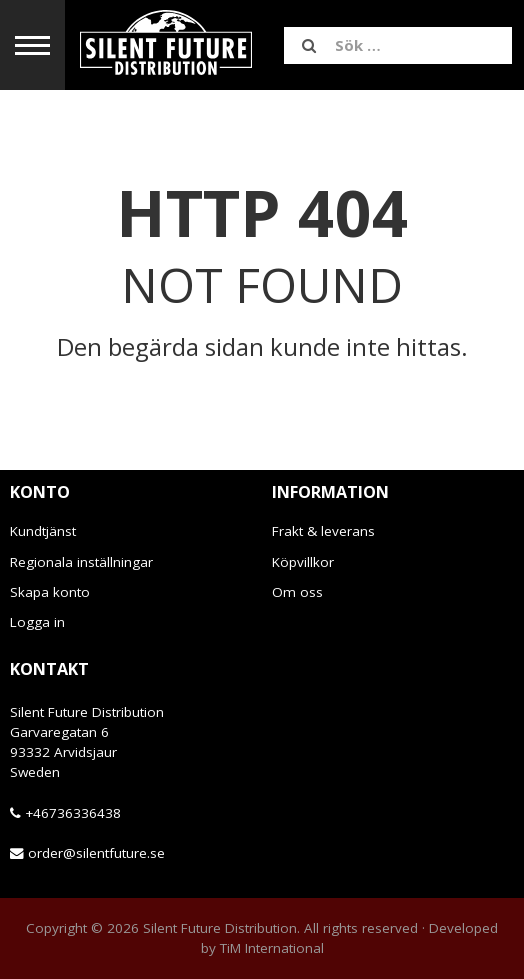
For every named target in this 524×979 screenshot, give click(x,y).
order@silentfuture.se (96, 853)
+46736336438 (73, 813)
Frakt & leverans (323, 531)
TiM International (272, 948)
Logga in (37, 622)
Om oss (297, 592)
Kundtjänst (43, 531)
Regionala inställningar (81, 562)
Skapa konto (50, 592)
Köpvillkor (303, 562)
